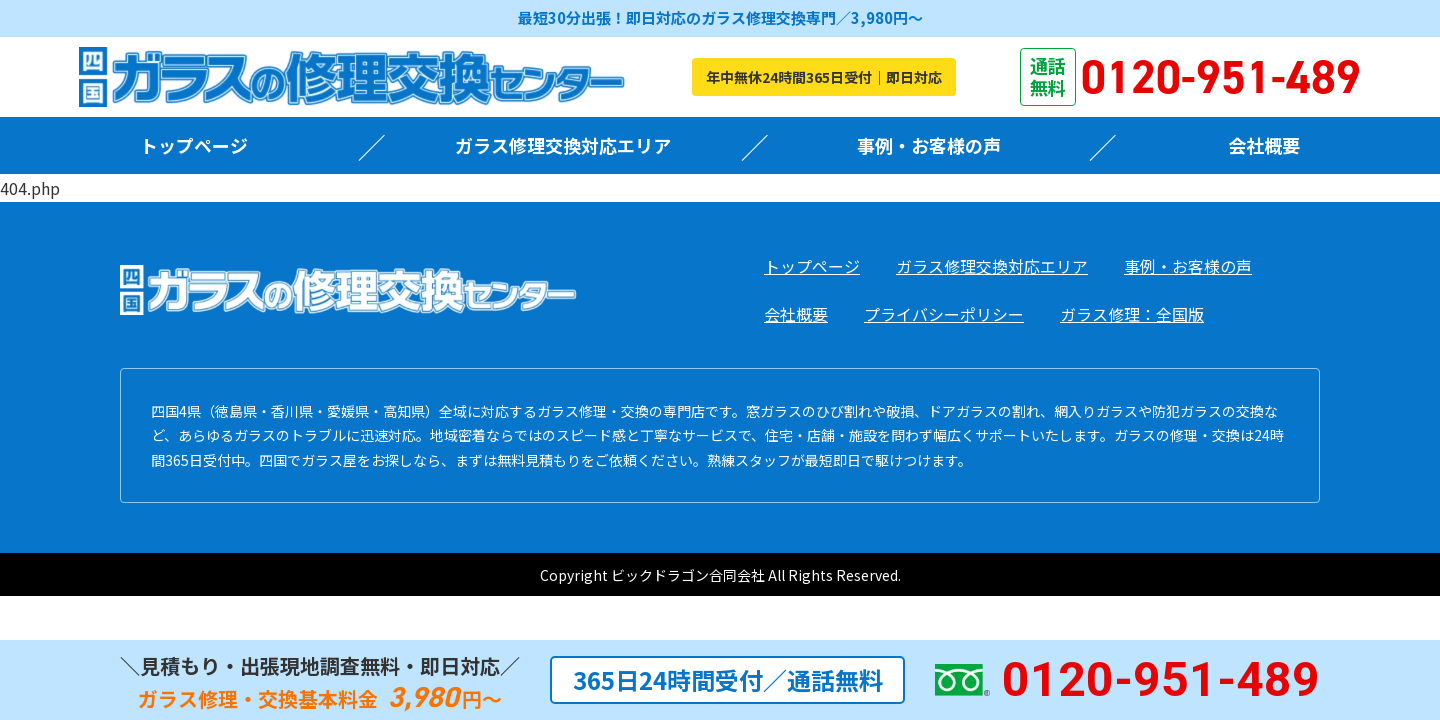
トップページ (194, 145)
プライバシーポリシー (944, 314)
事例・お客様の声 (929, 145)
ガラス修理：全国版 (1132, 314)
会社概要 (1264, 145)
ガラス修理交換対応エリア (563, 145)
